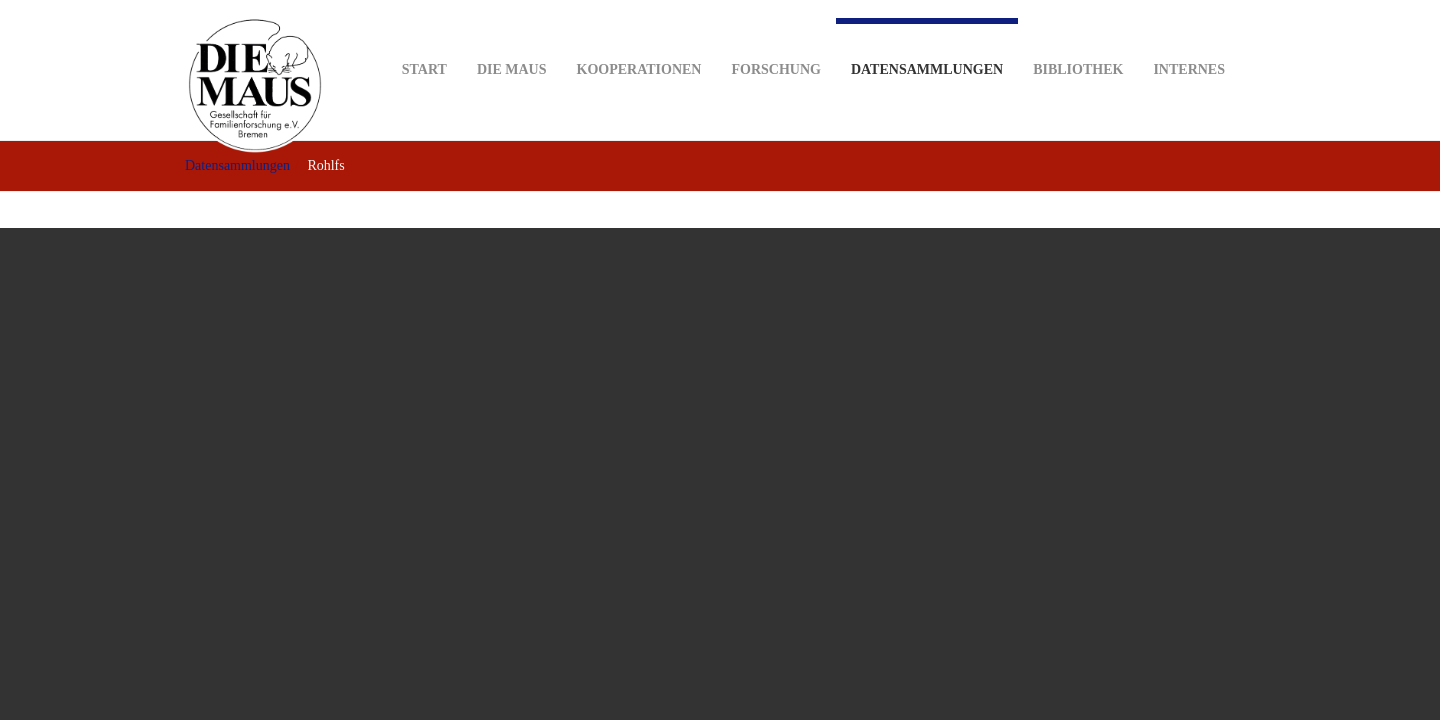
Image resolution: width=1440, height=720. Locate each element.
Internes (1189, 38)
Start (424, 38)
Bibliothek (1078, 38)
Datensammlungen (927, 47)
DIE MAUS (512, 38)
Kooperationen (639, 38)
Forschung (775, 38)
